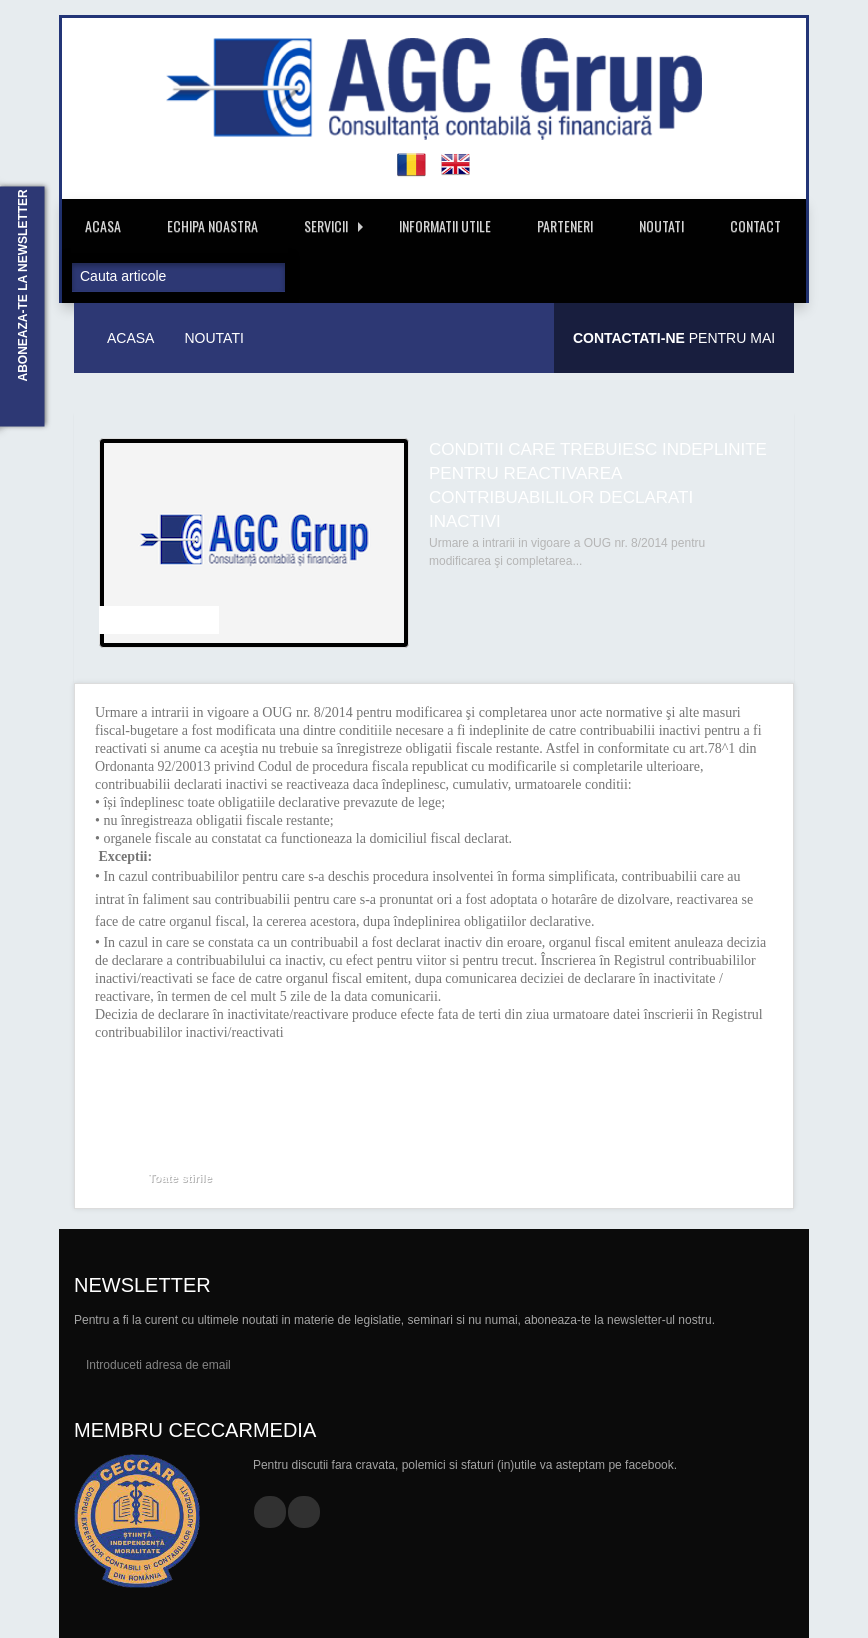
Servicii (333, 225)
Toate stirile (180, 1178)
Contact (755, 225)
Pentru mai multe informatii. (674, 351)
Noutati (661, 225)
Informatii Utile (445, 225)
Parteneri (565, 225)
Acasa (103, 225)
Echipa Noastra (212, 225)
